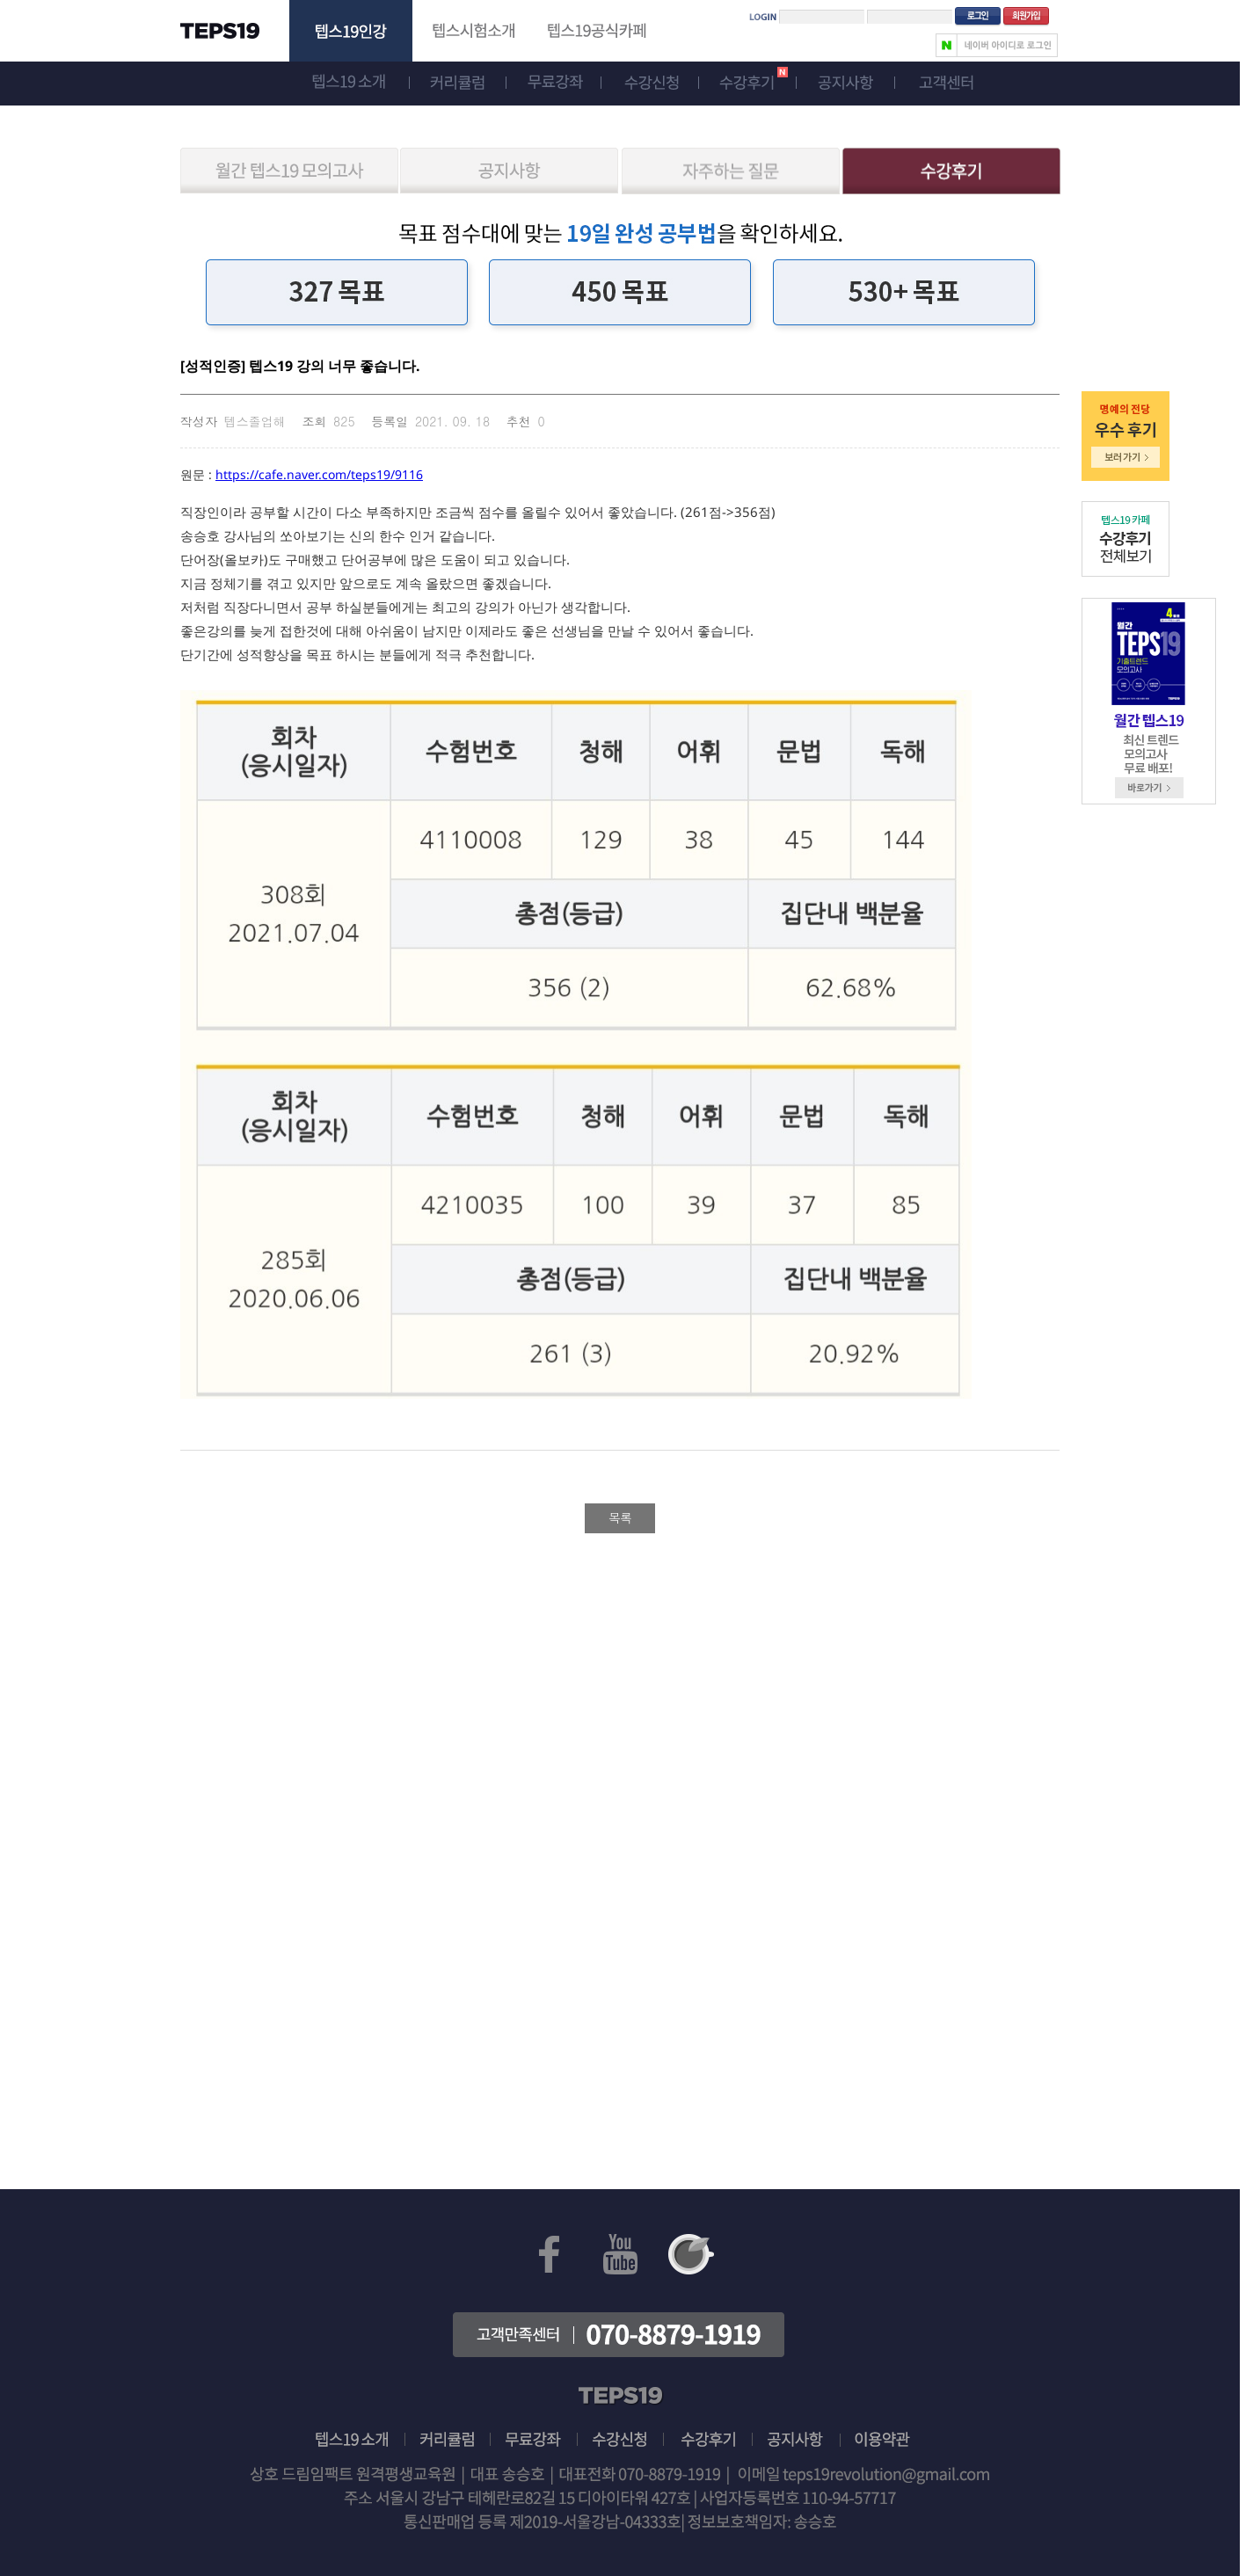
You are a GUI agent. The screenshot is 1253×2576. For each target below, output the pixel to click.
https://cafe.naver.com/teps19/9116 (319, 474)
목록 (619, 1517)
